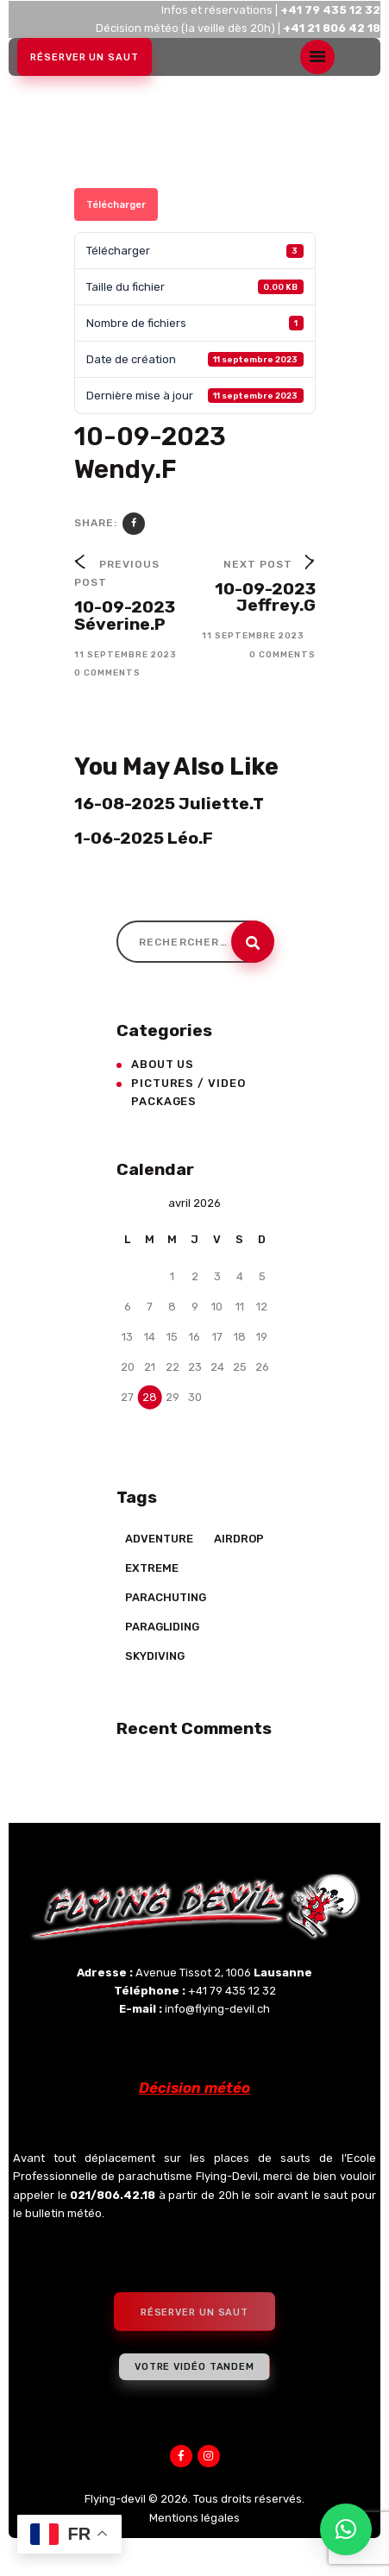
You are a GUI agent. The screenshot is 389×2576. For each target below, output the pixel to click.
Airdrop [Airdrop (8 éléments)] (239, 1538)
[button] (346, 2529)
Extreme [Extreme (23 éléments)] (152, 1567)
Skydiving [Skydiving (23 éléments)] (155, 1655)
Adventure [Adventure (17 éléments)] (159, 1538)
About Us (162, 1064)
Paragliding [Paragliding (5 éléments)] (162, 1626)
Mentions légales (194, 2517)
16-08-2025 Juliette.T (169, 804)
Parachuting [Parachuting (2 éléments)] (165, 1597)
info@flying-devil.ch (217, 2008)
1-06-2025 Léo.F (143, 838)
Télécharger (116, 204)
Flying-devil (115, 2498)
